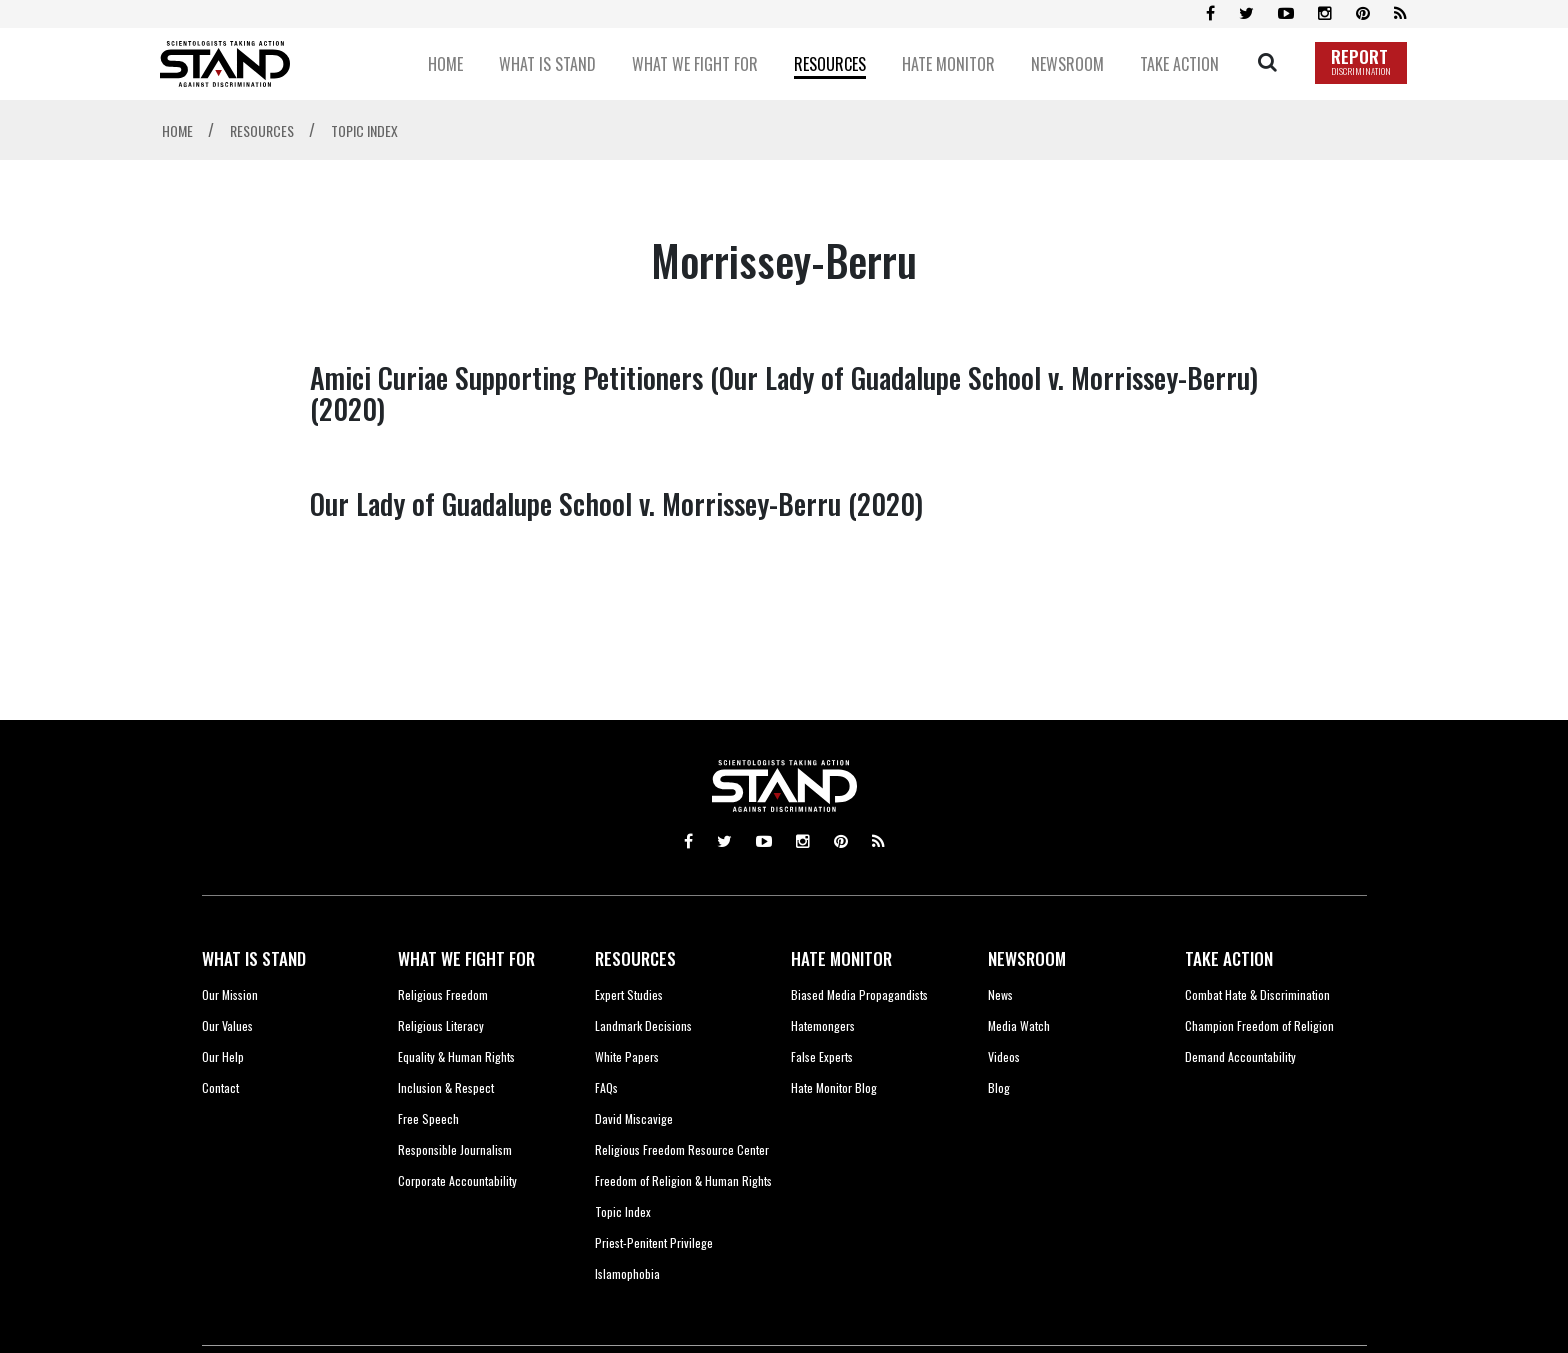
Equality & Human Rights (456, 1056)
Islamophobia (627, 1273)
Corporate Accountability (457, 1180)
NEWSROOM (1027, 958)
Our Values (227, 1025)
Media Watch (1019, 1025)
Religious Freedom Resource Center (682, 1149)
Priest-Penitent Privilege (654, 1242)
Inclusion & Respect (446, 1087)
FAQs (606, 1087)
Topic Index (623, 1211)
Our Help (223, 1056)
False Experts (822, 1056)
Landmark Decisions (643, 1025)
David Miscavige (634, 1118)
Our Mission (230, 994)
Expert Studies (629, 994)
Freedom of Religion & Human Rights (683, 1180)
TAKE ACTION (1229, 958)
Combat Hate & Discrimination (1257, 994)
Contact (220, 1087)
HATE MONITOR (841, 958)
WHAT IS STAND (254, 958)
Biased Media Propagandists (859, 994)
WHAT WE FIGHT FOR (466, 958)
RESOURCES (635, 958)
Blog (999, 1087)
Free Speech (428, 1118)
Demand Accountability (1240, 1056)
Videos (1004, 1056)
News (1000, 994)
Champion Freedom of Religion (1259, 1025)
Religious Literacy (441, 1025)
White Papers (627, 1056)
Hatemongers (823, 1025)
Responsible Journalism (455, 1149)
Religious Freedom (443, 994)
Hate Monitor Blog (834, 1087)
